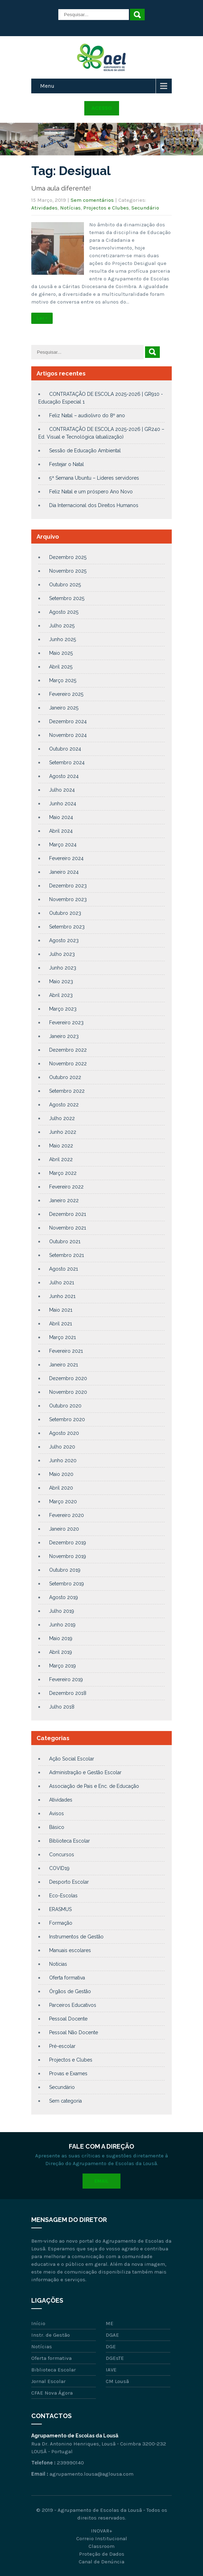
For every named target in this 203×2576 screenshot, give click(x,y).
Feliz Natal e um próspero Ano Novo (91, 491)
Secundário (145, 208)
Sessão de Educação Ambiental (85, 450)
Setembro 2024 (67, 762)
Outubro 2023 (65, 913)
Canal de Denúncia (101, 2561)
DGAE (112, 2335)
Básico (56, 1827)
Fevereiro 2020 (66, 1515)
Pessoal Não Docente (73, 2032)
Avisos (56, 1813)
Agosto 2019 (63, 1597)
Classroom (101, 2546)
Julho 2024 (62, 790)
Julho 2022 (62, 1118)
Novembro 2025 (67, 571)
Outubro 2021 (64, 1241)
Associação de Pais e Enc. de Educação (94, 1786)
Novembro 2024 (68, 735)
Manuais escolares (70, 1950)
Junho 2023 (62, 968)
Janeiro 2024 (64, 872)
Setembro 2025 (66, 598)
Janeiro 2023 (64, 1036)
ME (109, 2323)
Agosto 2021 (63, 1269)
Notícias (70, 208)
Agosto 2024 (64, 776)
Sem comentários (92, 200)
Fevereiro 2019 (66, 1679)
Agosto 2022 (64, 1104)
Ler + (42, 318)
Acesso (101, 108)
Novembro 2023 (68, 899)
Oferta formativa (67, 1978)
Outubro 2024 (65, 749)
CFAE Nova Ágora (52, 2393)
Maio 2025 (61, 653)
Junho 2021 (62, 1296)
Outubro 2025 (65, 584)
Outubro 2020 (65, 1406)
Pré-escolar (62, 2046)
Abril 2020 (61, 1488)
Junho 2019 (62, 1625)
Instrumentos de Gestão (76, 1936)
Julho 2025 (61, 625)
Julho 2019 (61, 1611)
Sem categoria (65, 2101)
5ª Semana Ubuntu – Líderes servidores (94, 478)
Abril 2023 (61, 995)
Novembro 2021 (67, 1228)
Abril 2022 (61, 1159)
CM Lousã (117, 2381)
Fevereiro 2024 (66, 858)
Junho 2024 (62, 803)
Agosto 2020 (64, 1433)
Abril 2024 (61, 831)
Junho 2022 (62, 1132)
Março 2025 (62, 680)
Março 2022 (63, 1173)
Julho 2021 (61, 1282)
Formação (60, 1923)
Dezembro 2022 (68, 1050)
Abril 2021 (60, 1323)
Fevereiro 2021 (66, 1351)
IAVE (111, 2370)
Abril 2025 (60, 667)
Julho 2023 (62, 954)
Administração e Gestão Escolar (85, 1772)
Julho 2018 (61, 1707)
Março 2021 (62, 1337)
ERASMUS (60, 1909)
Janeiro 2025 (63, 708)
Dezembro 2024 (68, 721)
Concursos (61, 1854)
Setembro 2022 (67, 1091)
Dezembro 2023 (68, 885)
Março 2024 (63, 844)
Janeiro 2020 (64, 1529)
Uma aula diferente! (61, 188)
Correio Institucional (101, 2538)
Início (38, 2323)
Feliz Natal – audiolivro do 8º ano (87, 415)
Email (101, 2181)
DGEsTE (115, 2358)
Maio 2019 (60, 1638)
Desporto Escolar (69, 1882)
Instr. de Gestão (50, 2335)
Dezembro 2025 (67, 557)
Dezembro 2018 (67, 1693)
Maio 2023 (61, 981)
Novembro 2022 (68, 1063)
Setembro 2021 (66, 1255)
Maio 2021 (60, 1310)
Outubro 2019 (64, 1570)
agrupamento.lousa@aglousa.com (91, 2474)
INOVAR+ (101, 2531)
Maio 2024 (61, 817)
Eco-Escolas (63, 1895)
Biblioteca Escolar (69, 1841)
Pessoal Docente (68, 2019)
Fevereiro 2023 (66, 1022)
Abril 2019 (60, 1652)
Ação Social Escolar (71, 1759)
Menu (47, 85)
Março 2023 (63, 1009)
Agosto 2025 (63, 612)
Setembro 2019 (66, 1583)
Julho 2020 (62, 1447)
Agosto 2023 (64, 940)
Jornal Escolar (48, 2381)
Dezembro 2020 (68, 1378)
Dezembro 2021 (67, 1214)
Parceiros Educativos (72, 2005)
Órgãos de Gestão (70, 1991)
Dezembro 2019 (67, 1542)
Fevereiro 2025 (66, 694)
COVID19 (59, 1868)
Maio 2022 (61, 1146)
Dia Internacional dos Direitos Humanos (93, 505)
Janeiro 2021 (63, 1364)
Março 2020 (63, 1501)
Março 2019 (62, 1666)
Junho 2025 (62, 639)
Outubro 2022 (65, 1077)
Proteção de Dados (101, 2554)
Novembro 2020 (68, 1392)
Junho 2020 (63, 1460)
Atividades (44, 208)
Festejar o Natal (66, 464)
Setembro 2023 (67, 927)
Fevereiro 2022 (66, 1187)
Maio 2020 (61, 1474)
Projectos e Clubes (106, 208)
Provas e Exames (68, 2073)
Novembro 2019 (67, 1556)
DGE (111, 2346)
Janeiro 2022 (64, 1200)
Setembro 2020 (67, 1419)
